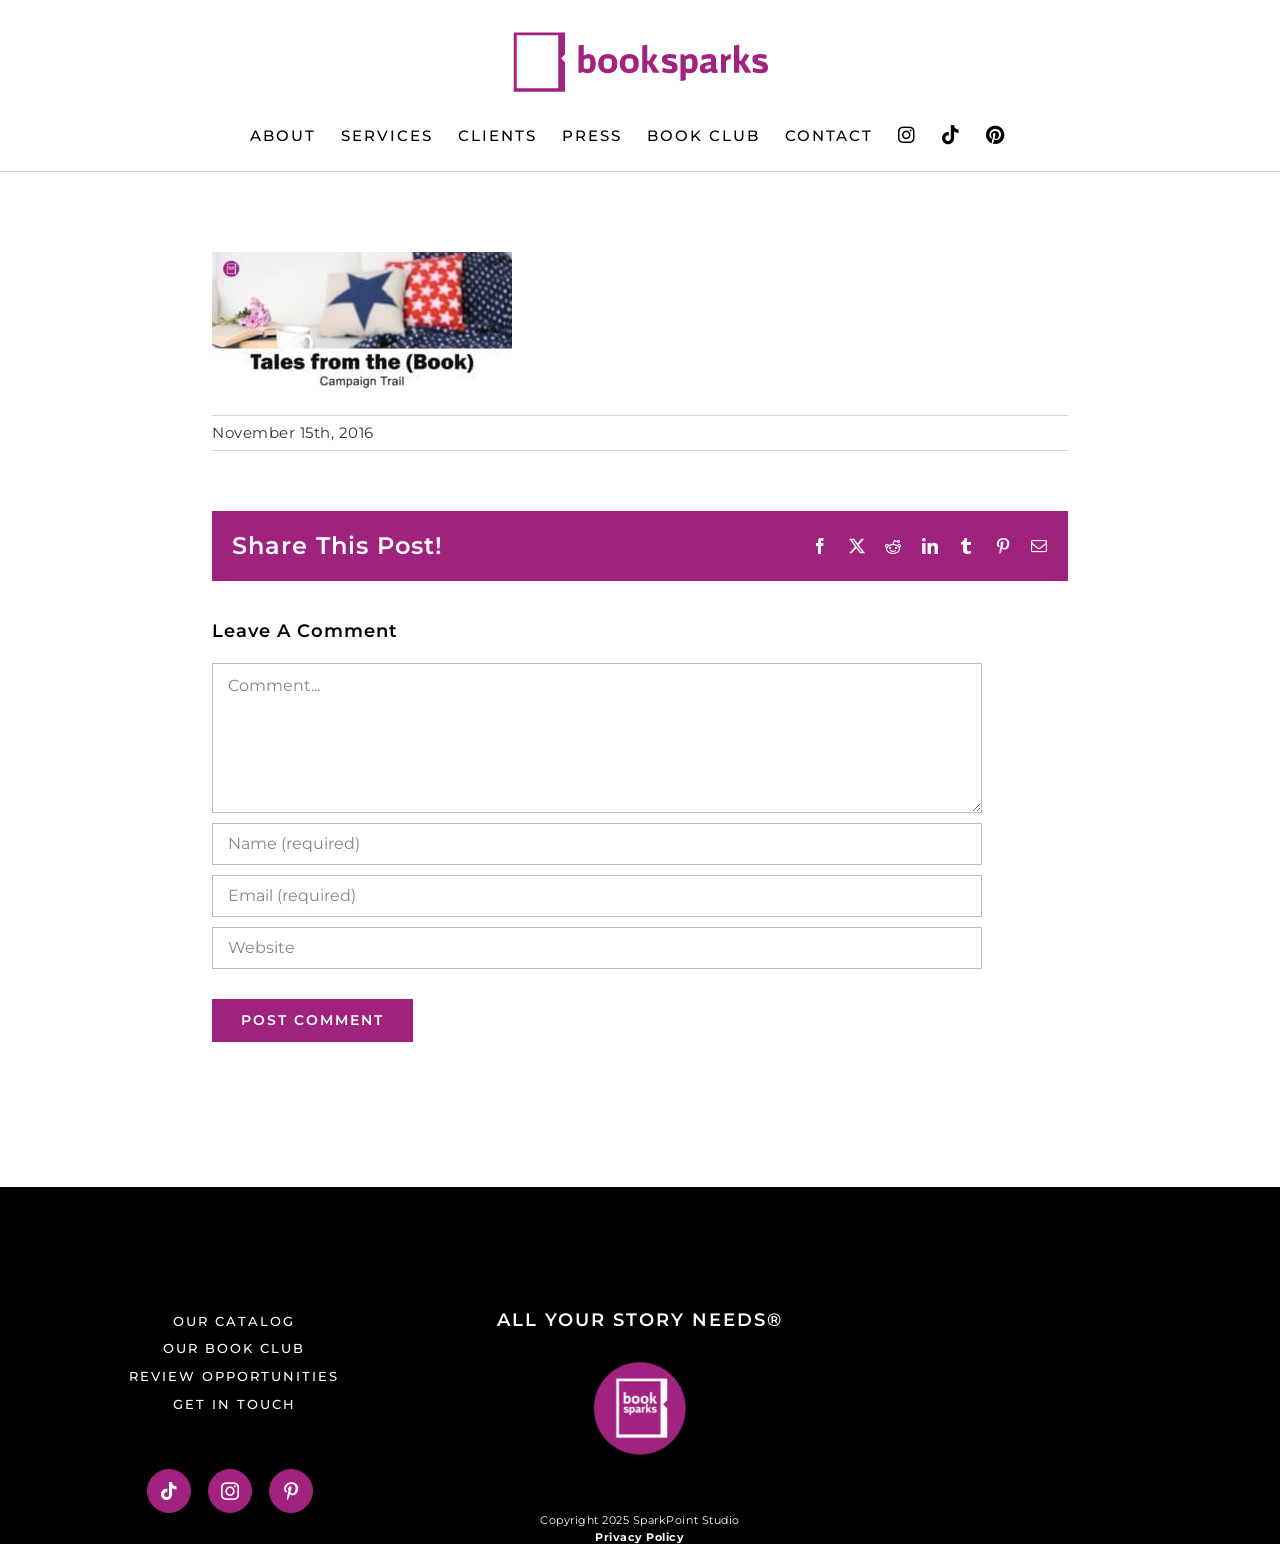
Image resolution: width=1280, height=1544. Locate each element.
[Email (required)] (597, 896)
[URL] (597, 948)
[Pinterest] (291, 1491)
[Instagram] (230, 1491)
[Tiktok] (169, 1491)
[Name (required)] (597, 844)
